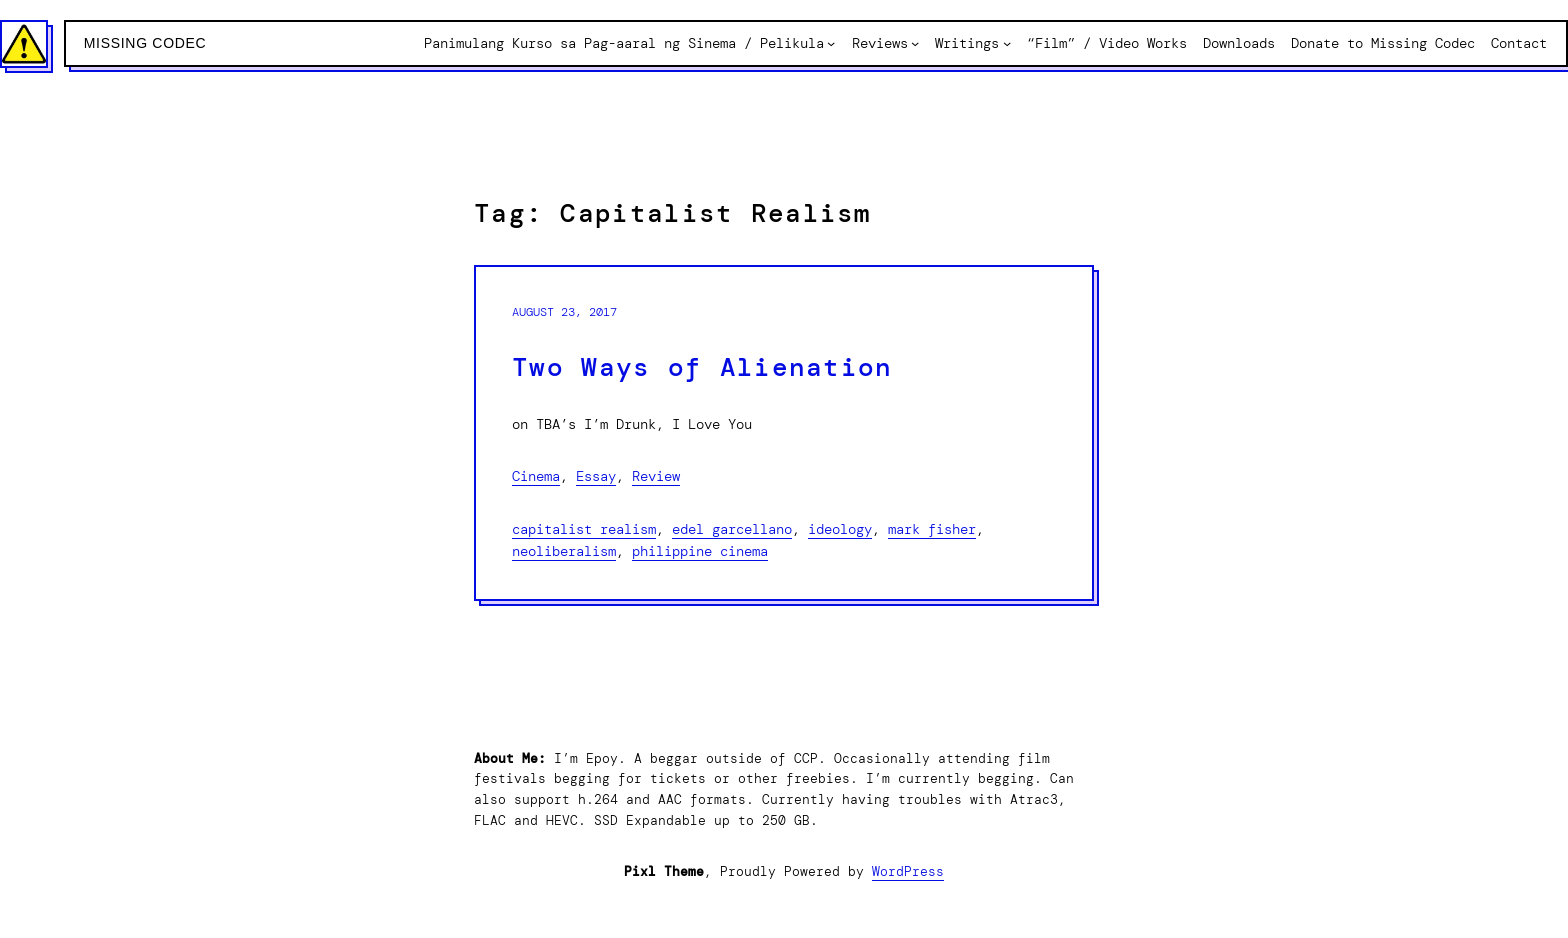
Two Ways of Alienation (702, 367)
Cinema (536, 476)
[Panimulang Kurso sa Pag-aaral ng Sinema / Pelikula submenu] (831, 43)
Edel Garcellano (732, 529)
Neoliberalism (564, 551)
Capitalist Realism (584, 529)
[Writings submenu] (1007, 43)
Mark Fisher (932, 529)
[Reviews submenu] (915, 43)
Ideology (840, 529)
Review (656, 476)
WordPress (908, 871)
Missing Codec (145, 43)
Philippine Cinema (700, 551)
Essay (596, 476)
